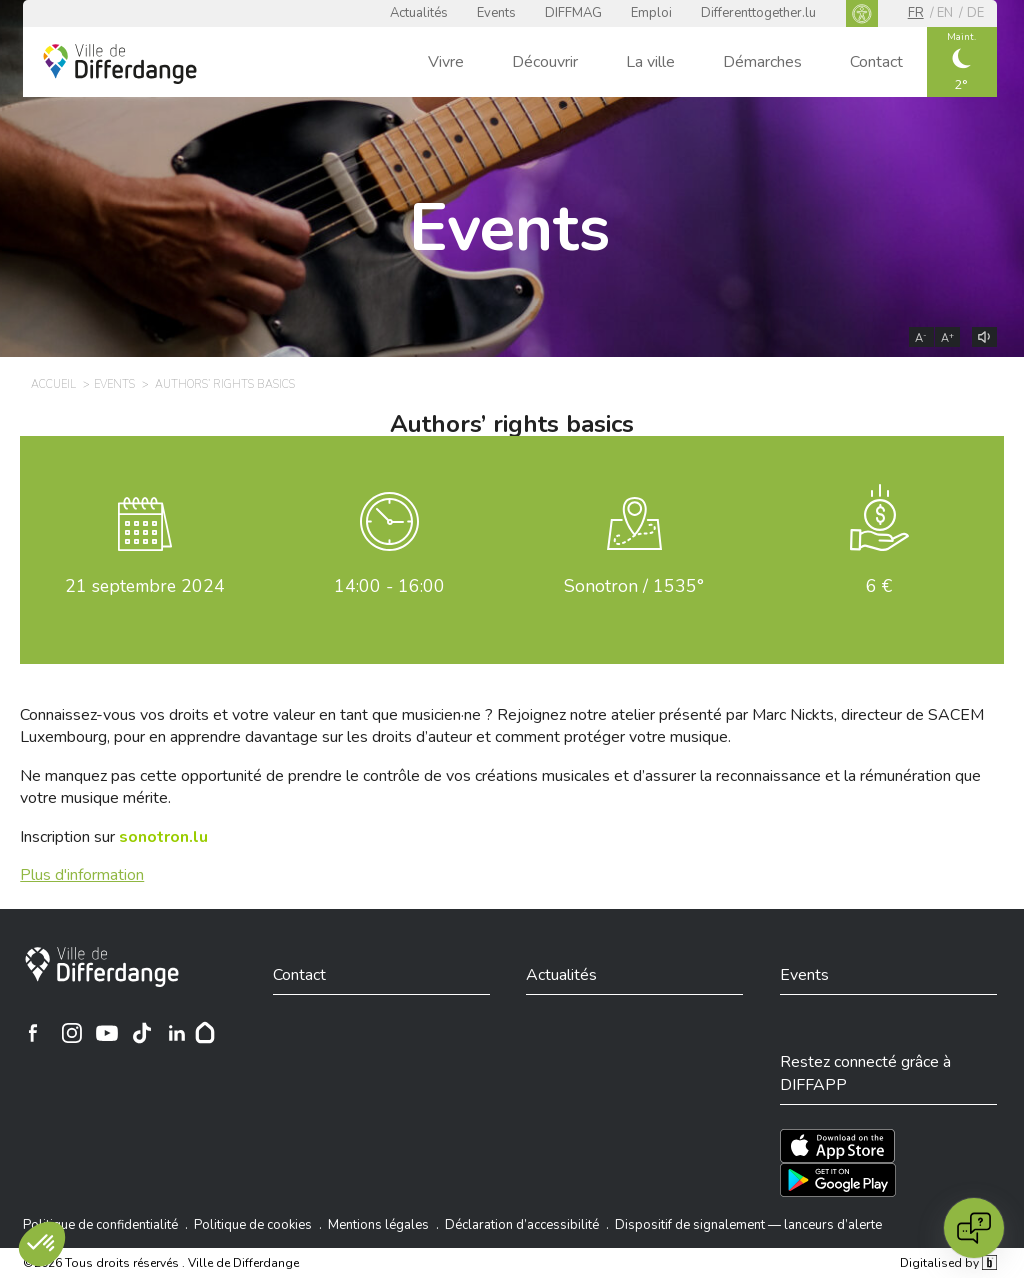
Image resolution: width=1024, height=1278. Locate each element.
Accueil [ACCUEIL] (53, 384)
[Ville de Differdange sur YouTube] (107, 1033)
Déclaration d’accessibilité (522, 1225)
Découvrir (545, 62)
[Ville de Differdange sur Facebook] (33, 1033)
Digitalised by (948, 1263)
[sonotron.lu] (163, 837)
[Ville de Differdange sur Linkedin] (177, 1033)
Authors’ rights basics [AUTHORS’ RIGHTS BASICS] (225, 384)
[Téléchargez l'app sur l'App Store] (837, 1146)
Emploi (651, 13)
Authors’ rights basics (512, 424)
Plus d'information (82, 875)
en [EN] (945, 13)
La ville (650, 62)
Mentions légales (378, 1225)
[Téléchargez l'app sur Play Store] (838, 1180)
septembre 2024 (145, 586)
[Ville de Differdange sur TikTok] (142, 1033)
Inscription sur (114, 837)
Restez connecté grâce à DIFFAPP (865, 1073)
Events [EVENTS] (114, 384)
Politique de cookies (253, 1225)
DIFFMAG (573, 13)
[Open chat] (974, 1228)
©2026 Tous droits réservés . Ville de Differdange (161, 1263)
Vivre (446, 62)
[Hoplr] (205, 1033)
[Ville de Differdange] (102, 967)
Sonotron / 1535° (634, 586)
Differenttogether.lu (758, 13)
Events (496, 13)
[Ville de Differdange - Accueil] (120, 64)
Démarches (762, 62)
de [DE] (975, 13)
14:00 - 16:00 (389, 586)
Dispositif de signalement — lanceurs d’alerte (748, 1225)
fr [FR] (916, 13)
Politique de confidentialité (100, 1225)
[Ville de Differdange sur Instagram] (72, 1033)
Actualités (419, 13)
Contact (876, 62)
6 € (879, 586)
